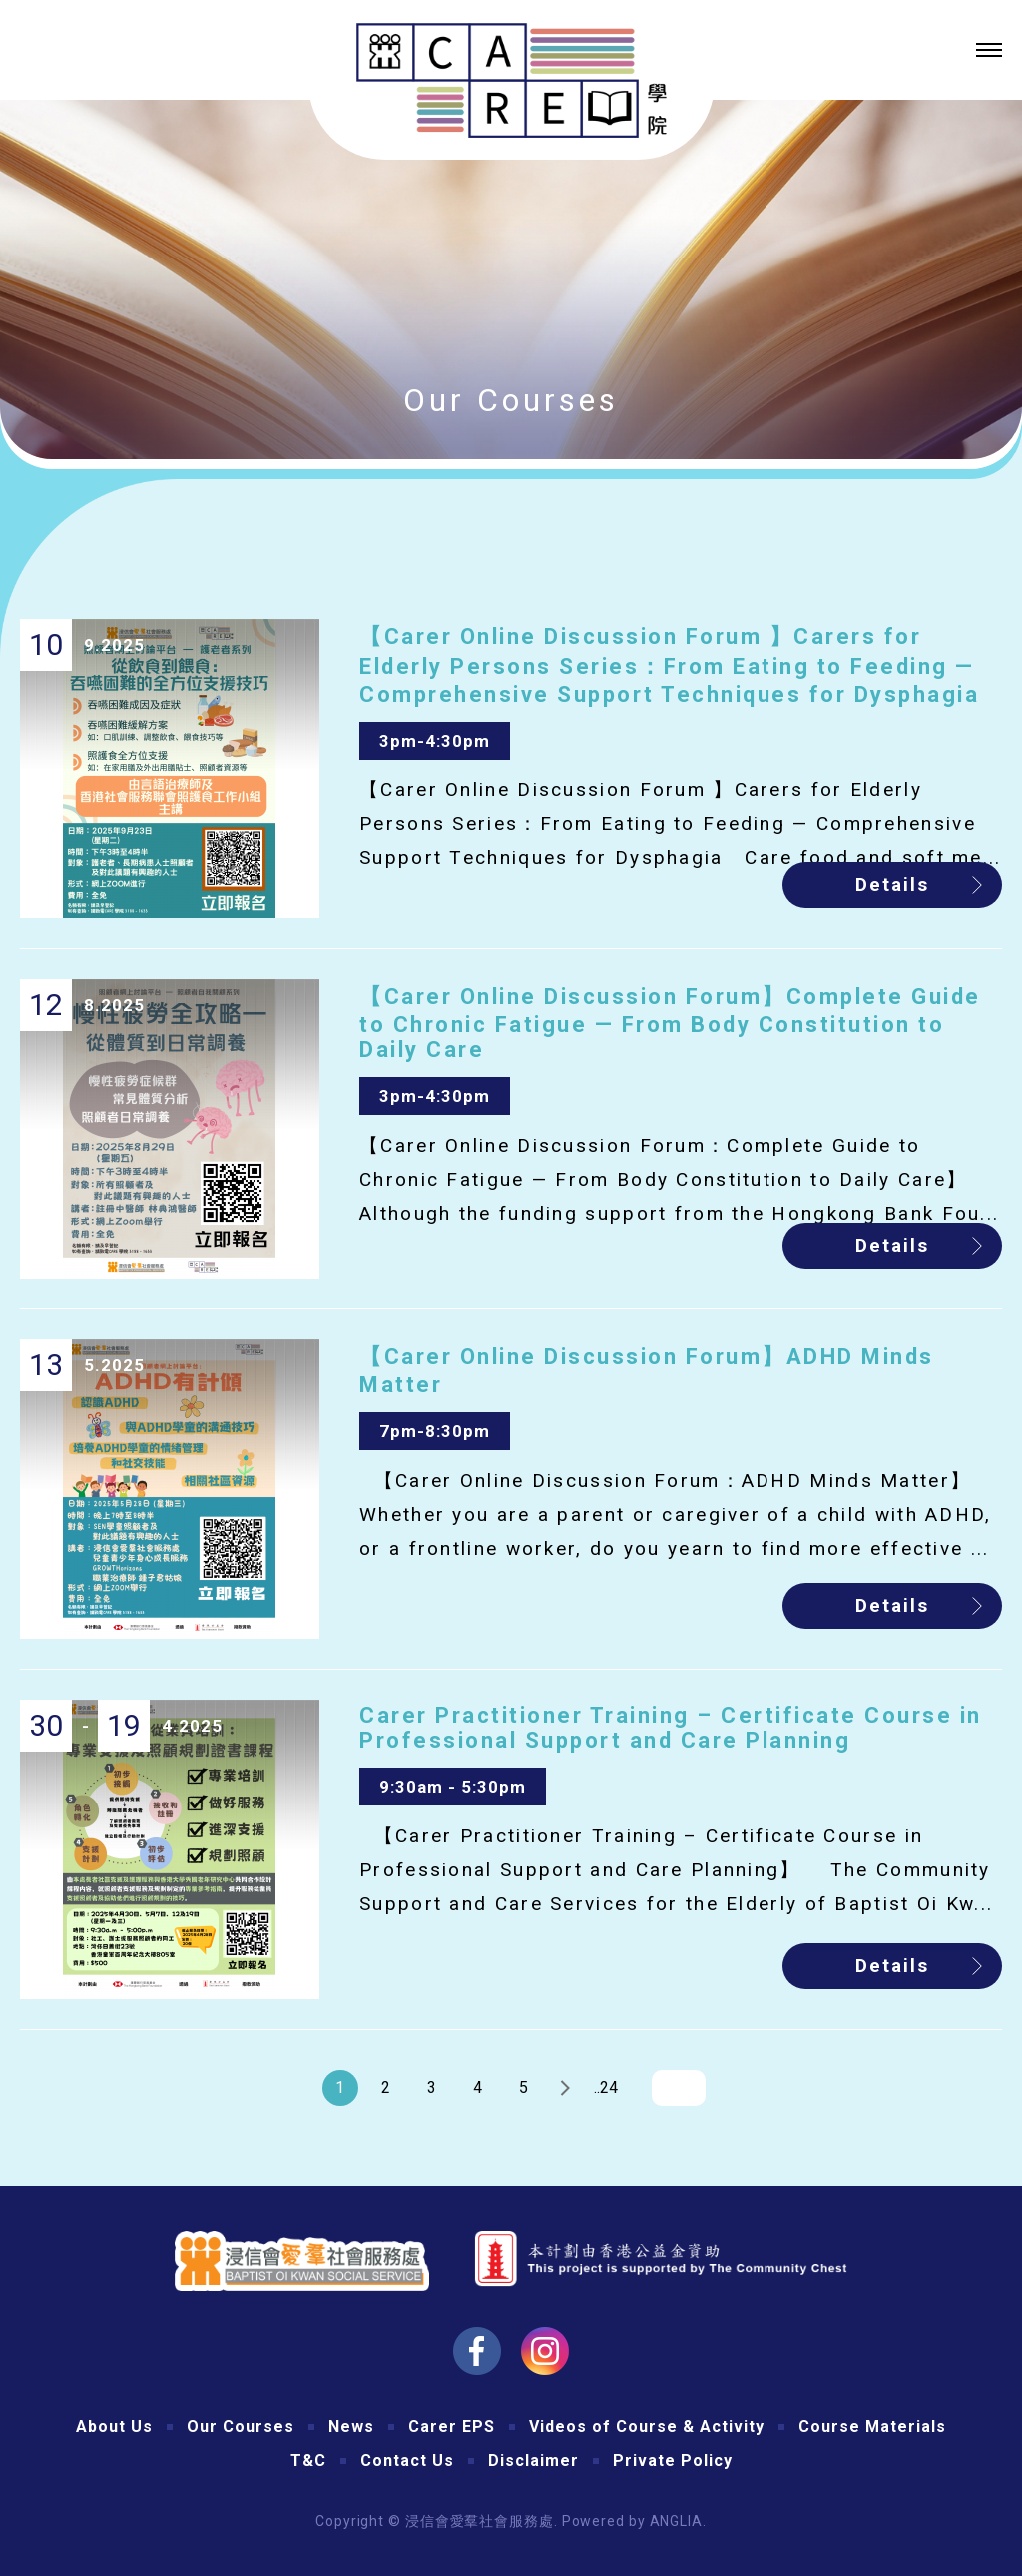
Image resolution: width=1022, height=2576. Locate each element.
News (351, 2426)
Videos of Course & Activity (647, 2426)
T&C (308, 2460)
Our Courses (240, 2426)
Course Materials (872, 2426)
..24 (606, 2087)
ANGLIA (676, 2521)
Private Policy (673, 2460)
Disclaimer (533, 2460)
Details (892, 884)
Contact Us (407, 2460)
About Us (114, 2426)
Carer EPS (451, 2426)
